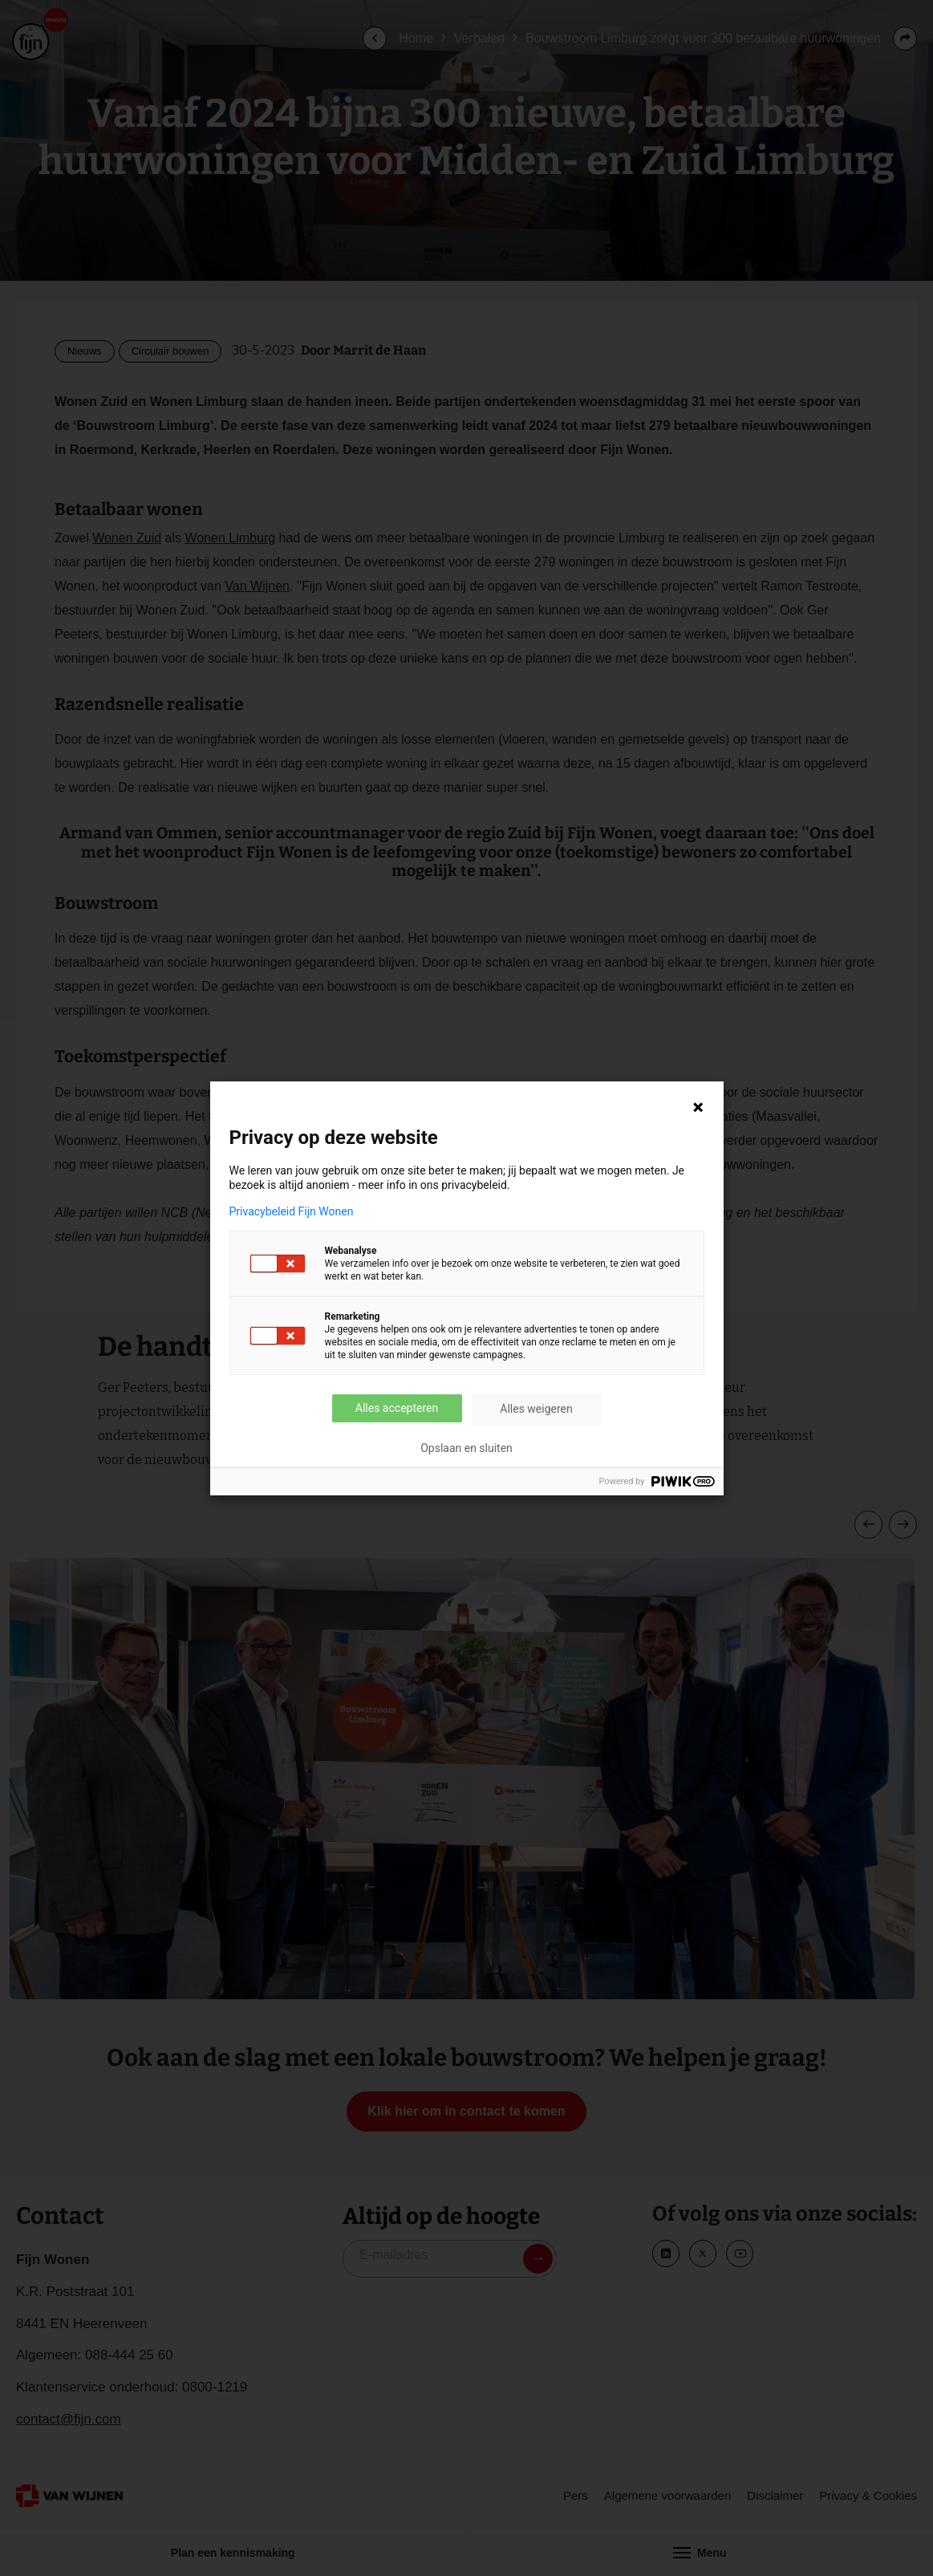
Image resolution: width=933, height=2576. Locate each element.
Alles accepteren (396, 1408)
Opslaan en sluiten (466, 1448)
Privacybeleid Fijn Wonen (291, 1211)
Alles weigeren (536, 1408)
